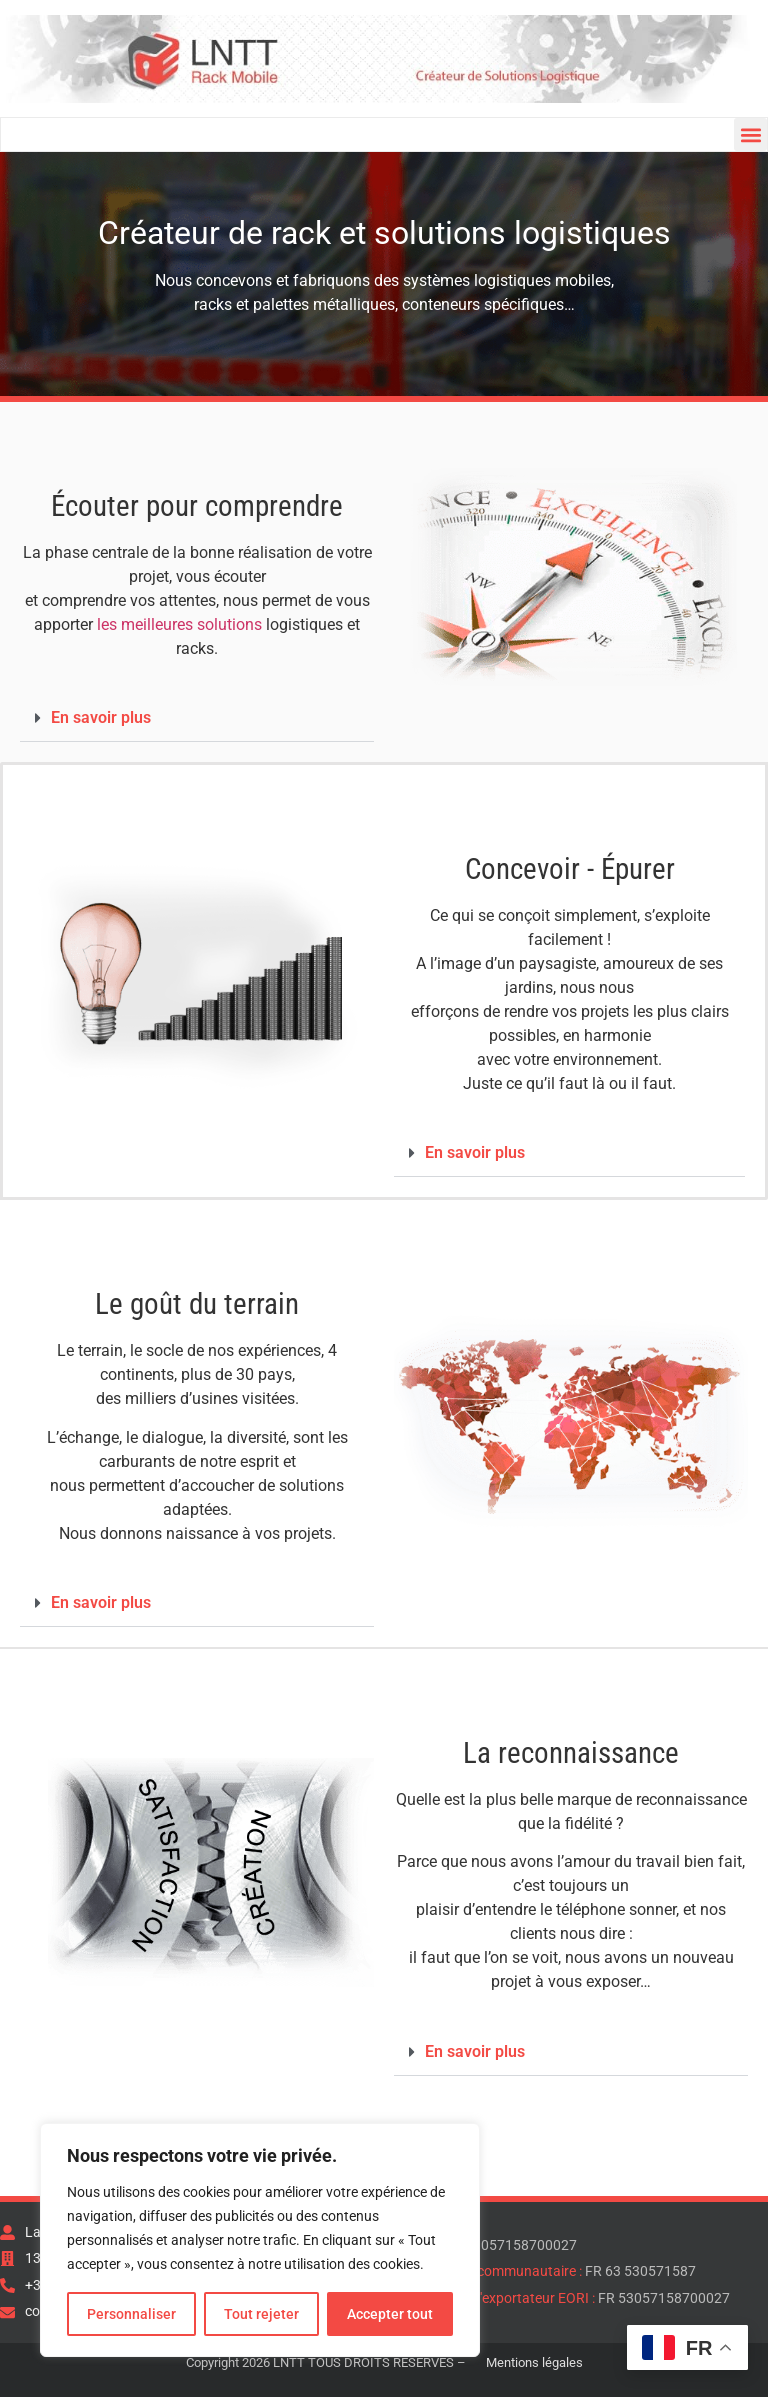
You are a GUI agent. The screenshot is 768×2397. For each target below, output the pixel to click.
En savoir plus (101, 717)
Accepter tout (390, 2314)
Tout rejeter (261, 2314)
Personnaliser (131, 2314)
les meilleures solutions (179, 624)
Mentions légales (534, 2362)
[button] (750, 134)
